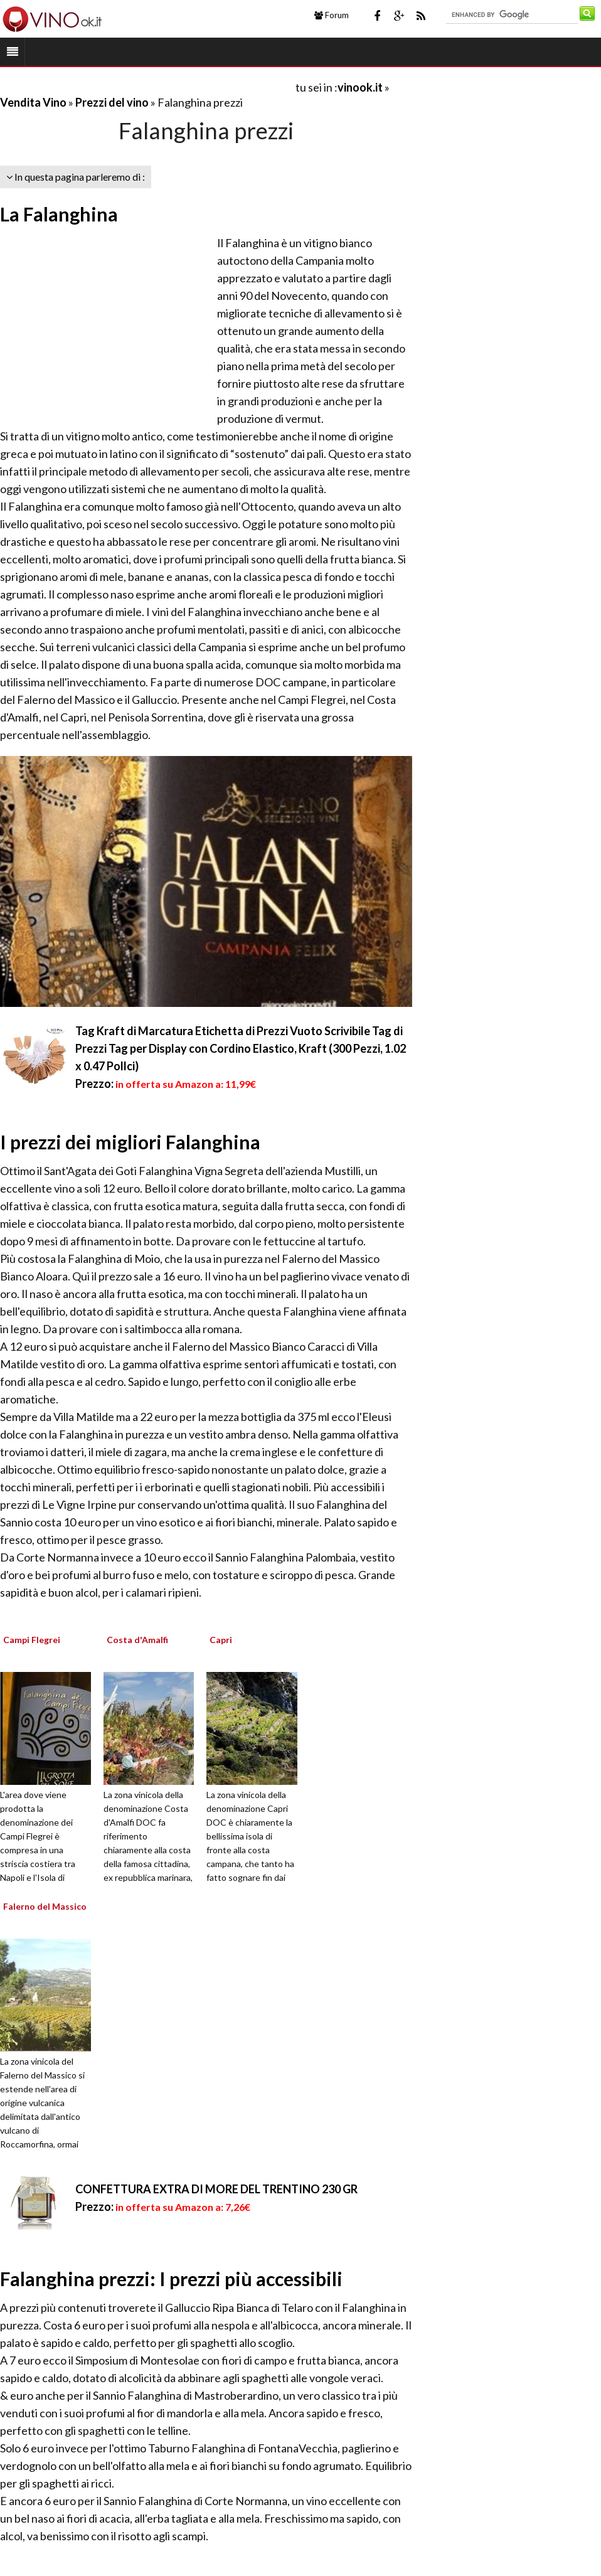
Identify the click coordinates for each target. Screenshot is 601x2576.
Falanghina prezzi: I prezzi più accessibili (171, 2278)
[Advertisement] (147, 87)
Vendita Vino (33, 102)
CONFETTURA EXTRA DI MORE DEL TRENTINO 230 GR (216, 2189)
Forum (331, 15)
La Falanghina (59, 214)
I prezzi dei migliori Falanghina (130, 1142)
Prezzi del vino (112, 102)
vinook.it (360, 87)
